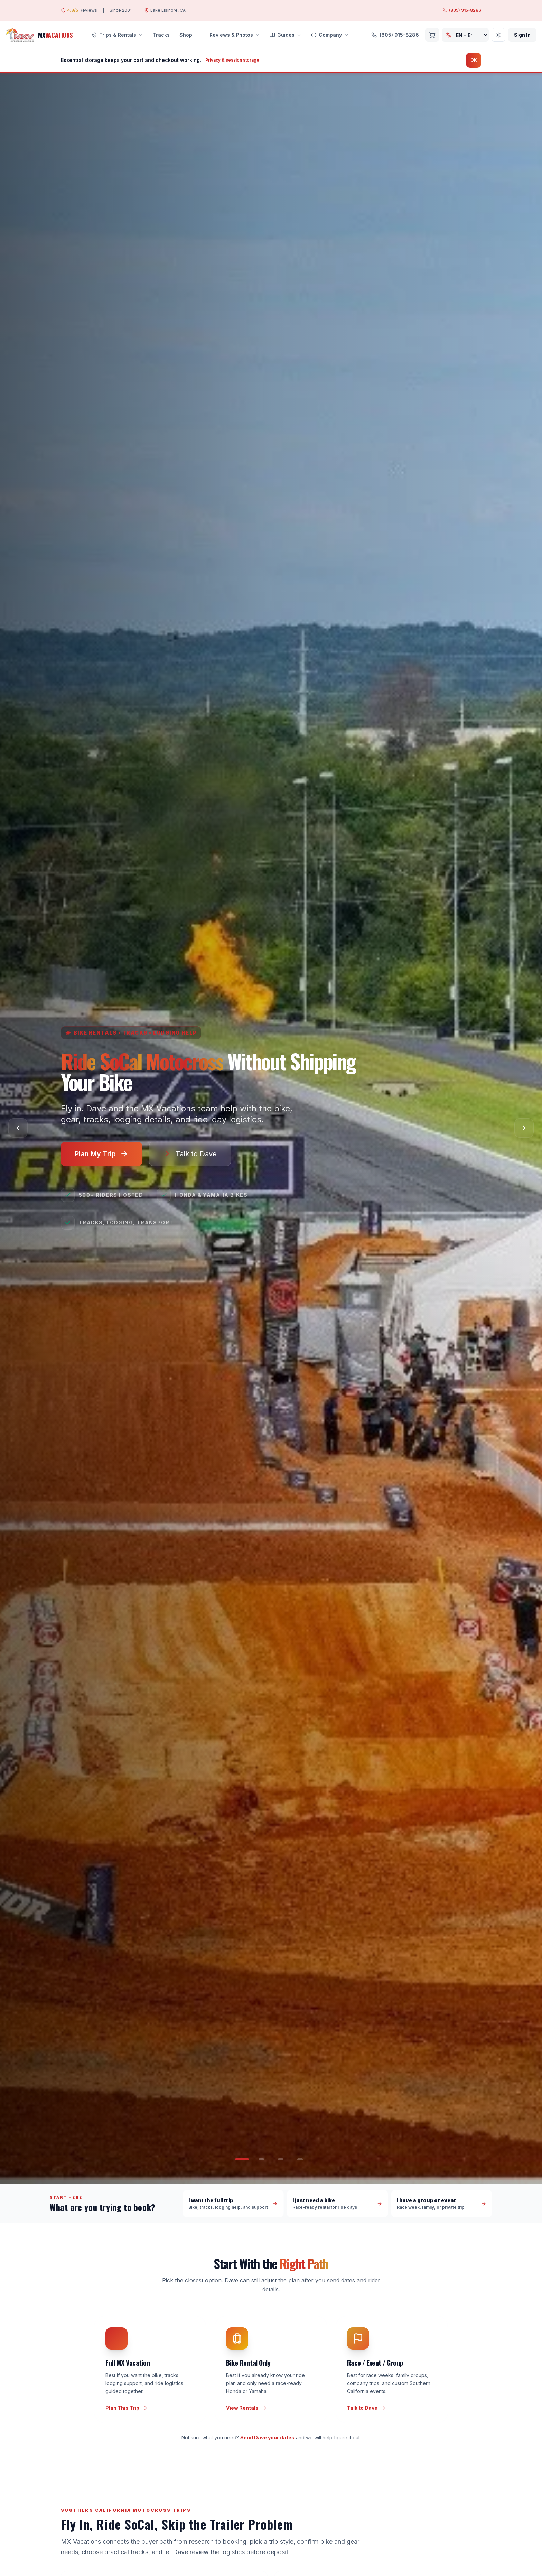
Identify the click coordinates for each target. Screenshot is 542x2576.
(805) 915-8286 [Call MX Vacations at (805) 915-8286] (462, 10)
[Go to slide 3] (280, 2159)
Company (330, 35)
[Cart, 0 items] (432, 35)
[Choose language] (465, 35)
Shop (185, 35)
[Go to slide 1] (242, 2159)
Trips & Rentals (117, 35)
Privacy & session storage (232, 60)
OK (473, 60)
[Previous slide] (18, 1128)
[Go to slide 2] (261, 2159)
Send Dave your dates (267, 2437)
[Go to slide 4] (300, 2159)
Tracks (161, 35)
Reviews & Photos (231, 35)
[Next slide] (524, 1128)
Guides (285, 35)
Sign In (522, 35)
